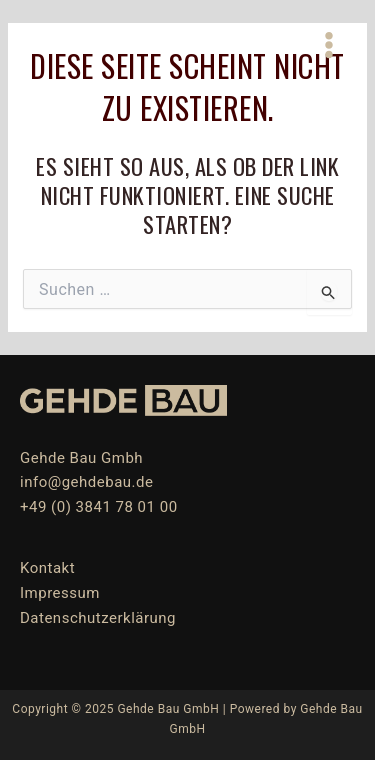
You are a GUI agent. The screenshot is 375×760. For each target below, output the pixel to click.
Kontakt (47, 568)
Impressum (60, 593)
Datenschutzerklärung (98, 618)
